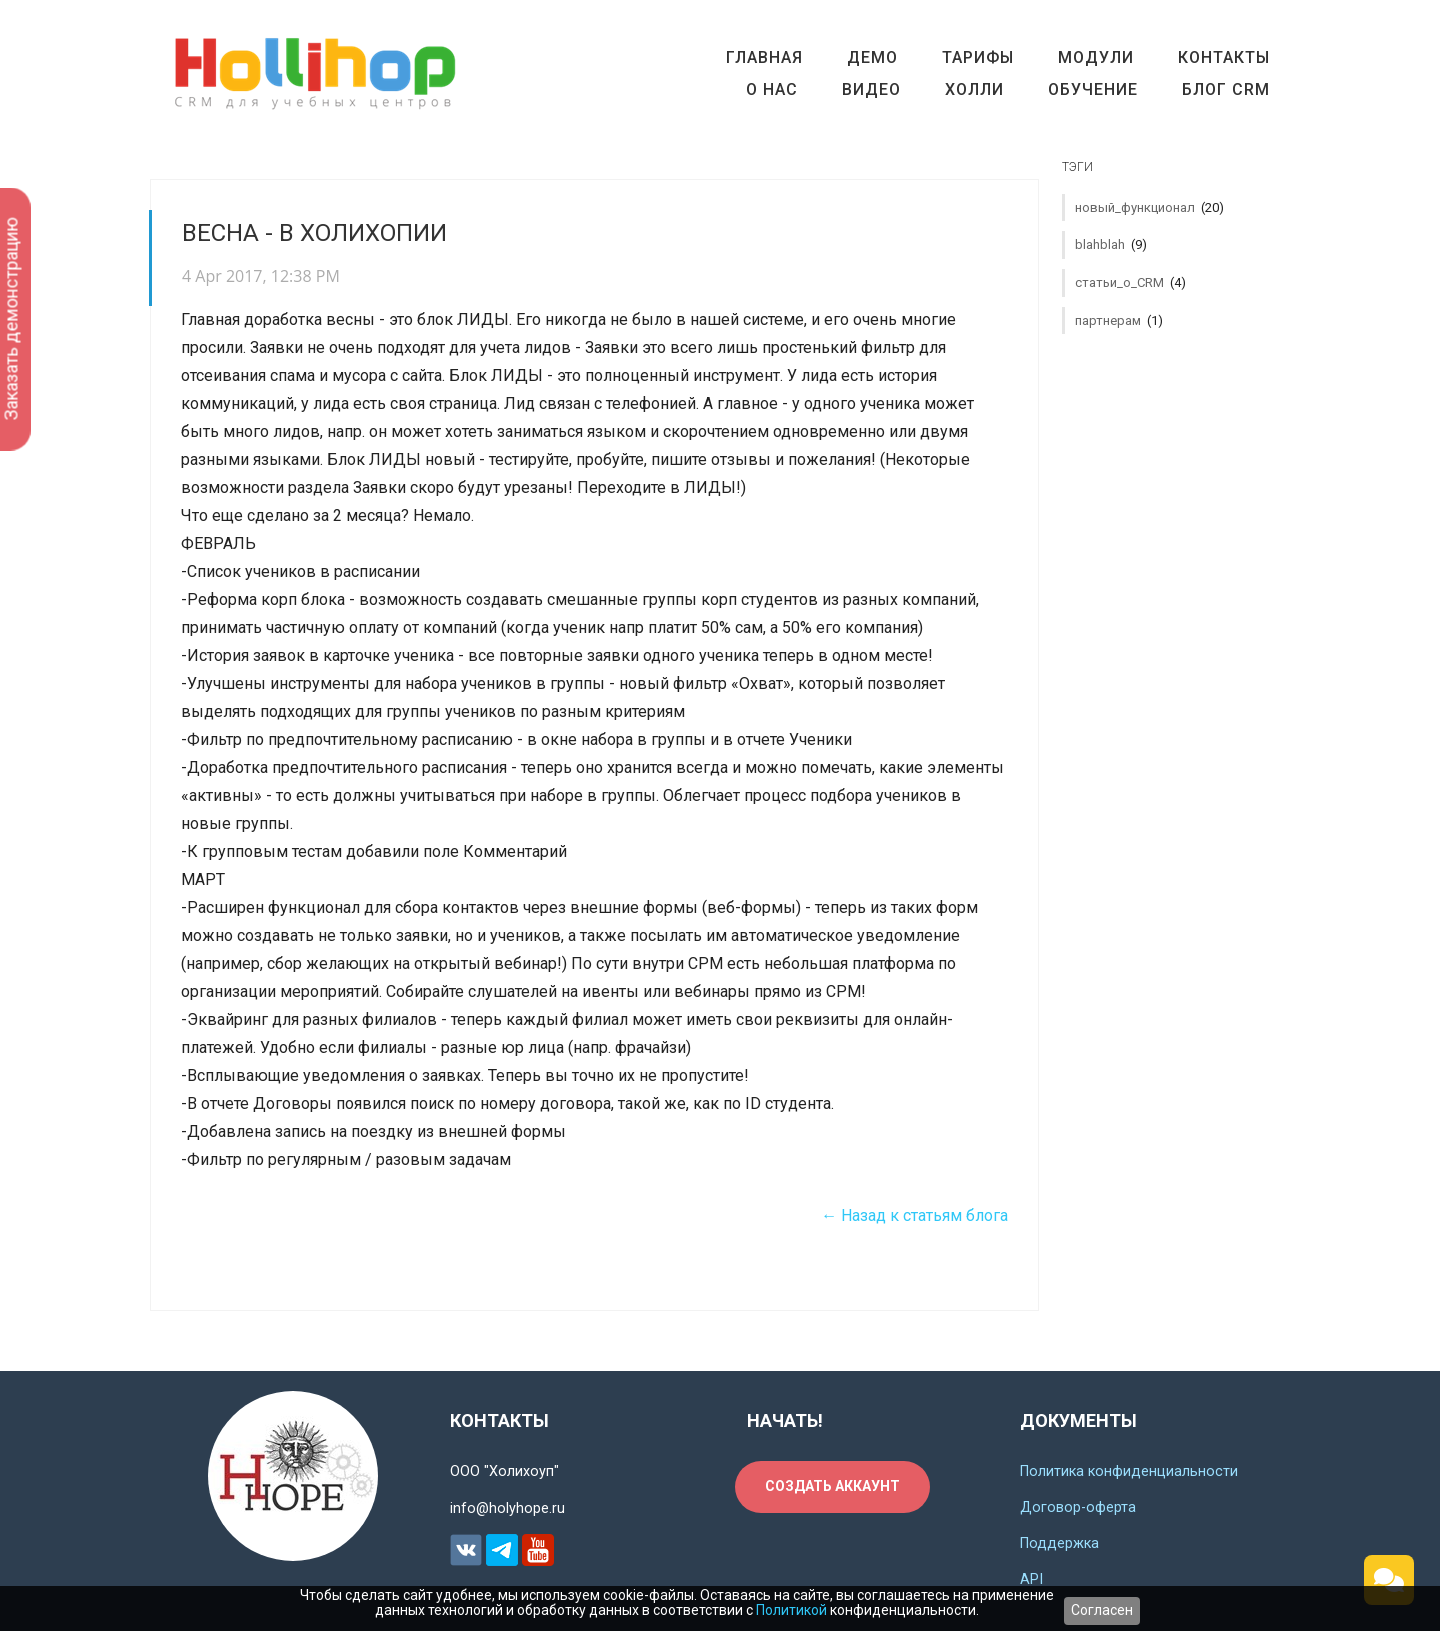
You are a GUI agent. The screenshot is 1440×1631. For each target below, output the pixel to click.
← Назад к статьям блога (914, 1215)
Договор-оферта (1078, 1507)
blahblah (1111, 244)
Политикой (791, 1610)
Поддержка (1059, 1543)
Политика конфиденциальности (1129, 1471)
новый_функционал (1149, 207)
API (1031, 1579)
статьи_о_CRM (1130, 282)
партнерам (1119, 320)
